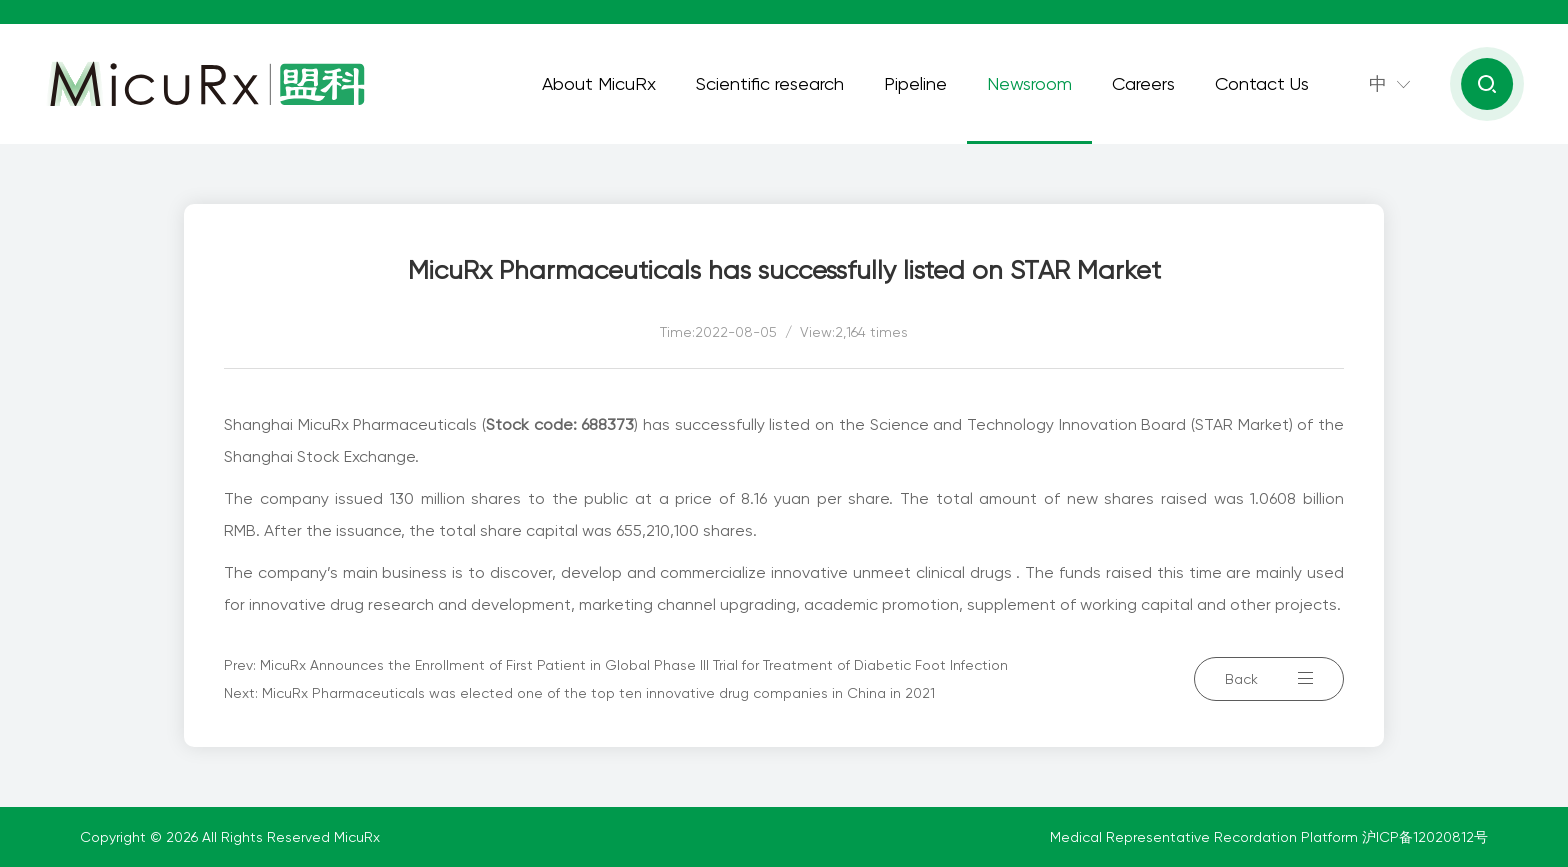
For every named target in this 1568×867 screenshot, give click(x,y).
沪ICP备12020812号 (1425, 837)
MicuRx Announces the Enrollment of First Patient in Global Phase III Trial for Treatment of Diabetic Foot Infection (634, 665)
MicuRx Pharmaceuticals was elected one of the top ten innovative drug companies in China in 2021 (598, 693)
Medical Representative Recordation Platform (1206, 837)
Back (1269, 679)
